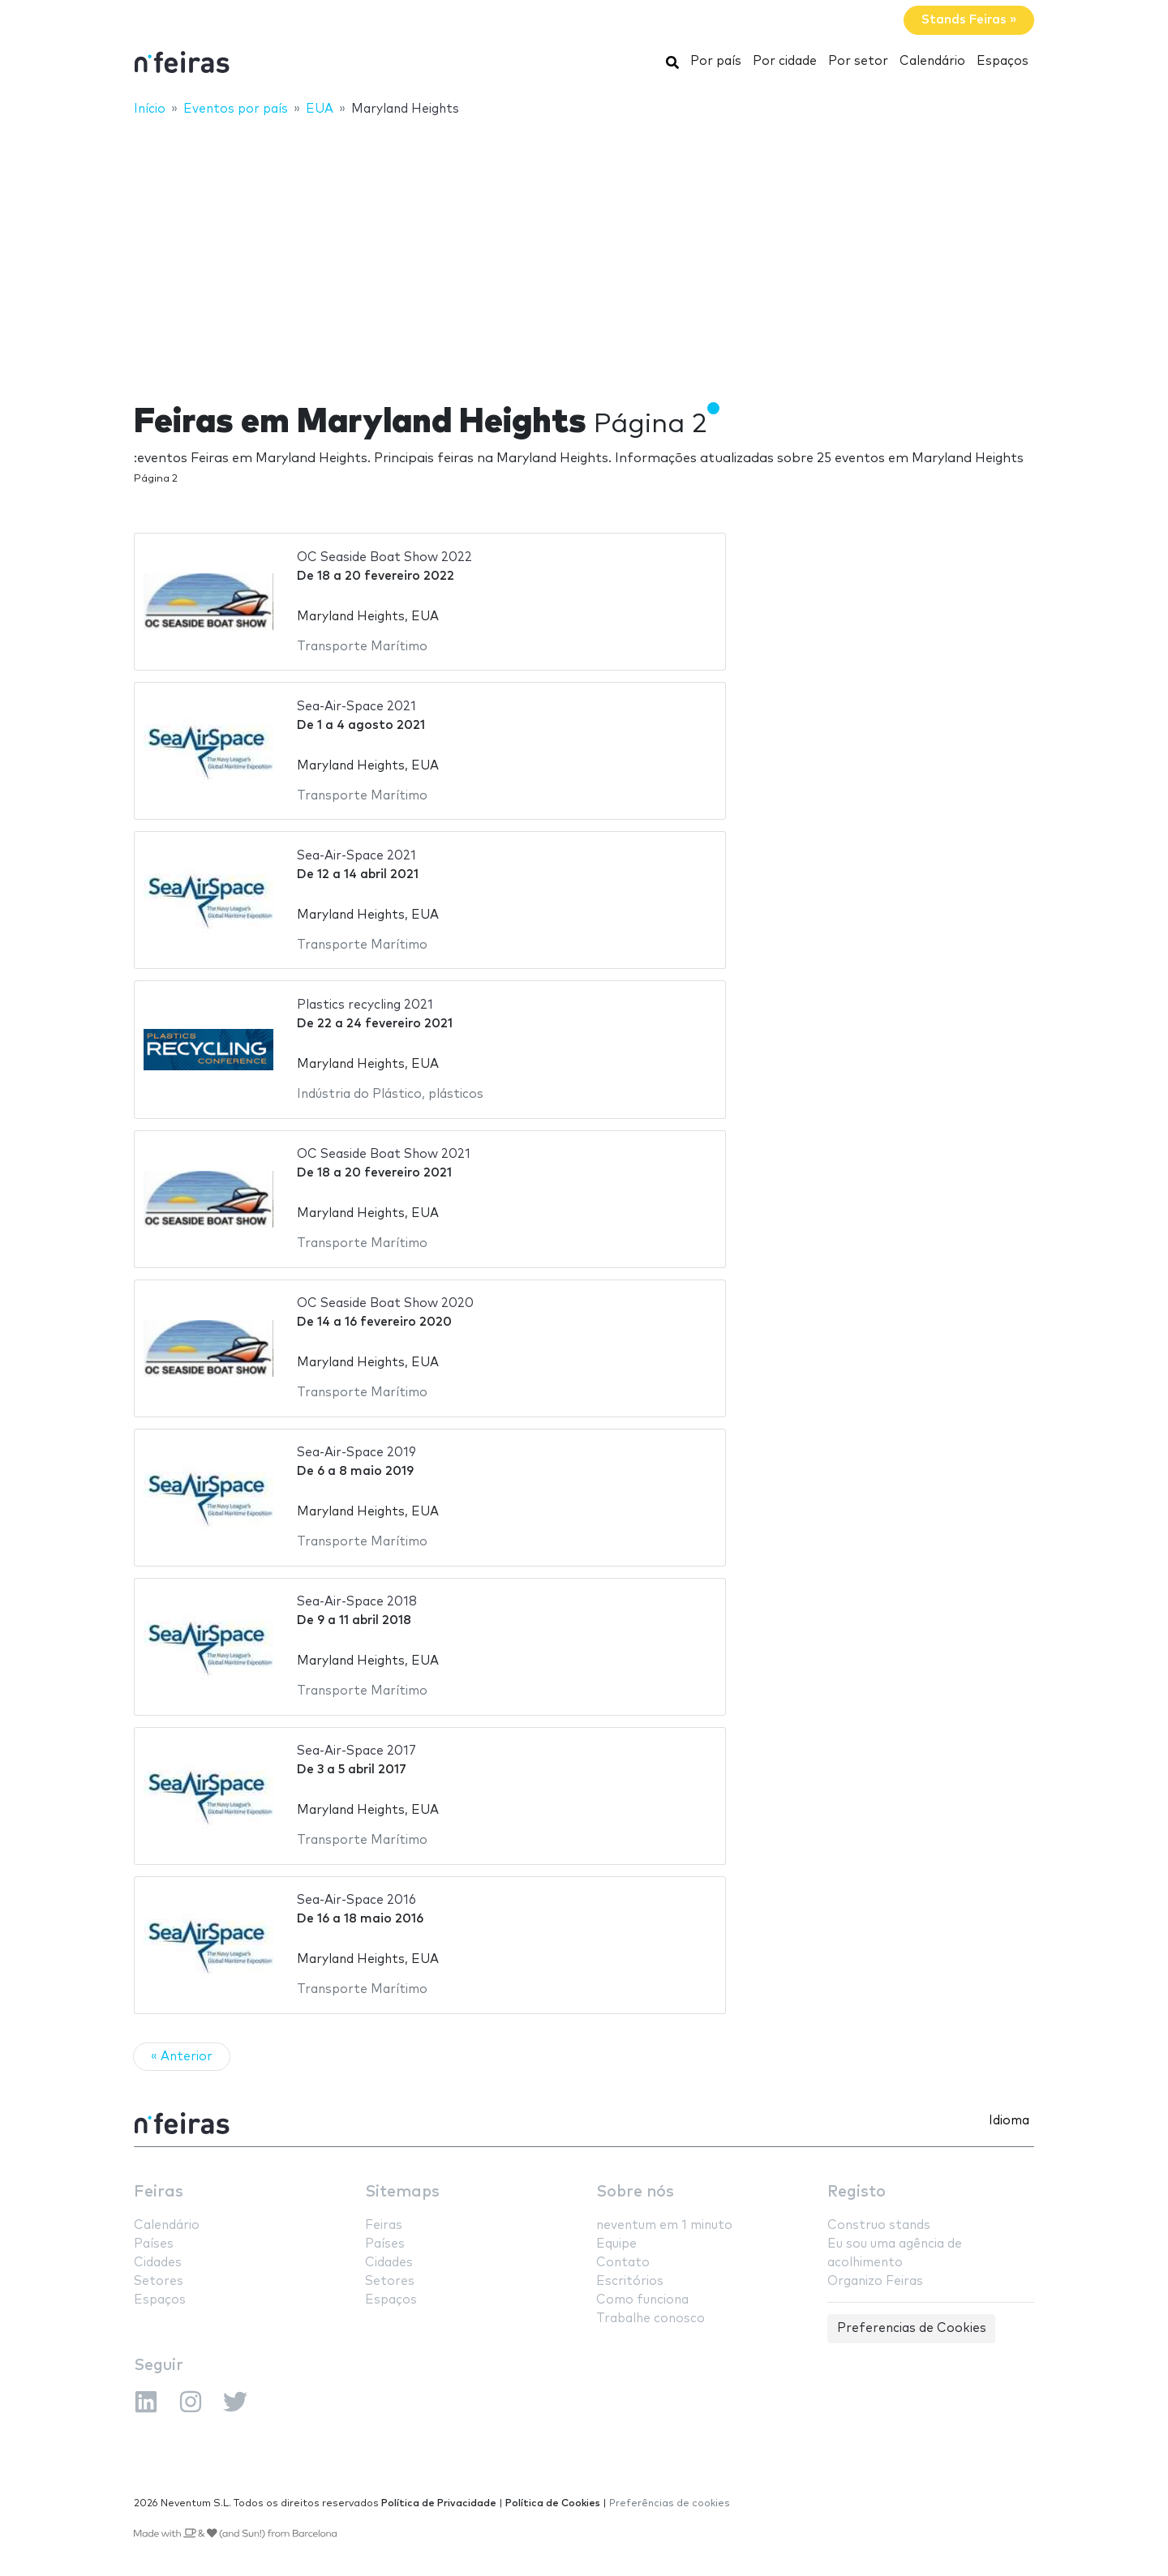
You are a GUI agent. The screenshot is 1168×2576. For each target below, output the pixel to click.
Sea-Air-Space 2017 (356, 1751)
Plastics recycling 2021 (365, 1005)
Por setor (858, 61)
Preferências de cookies (669, 2503)
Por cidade (785, 61)
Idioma (1009, 2121)
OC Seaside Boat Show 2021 (383, 1154)
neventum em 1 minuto (664, 2225)
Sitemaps (402, 2192)
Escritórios (629, 2281)
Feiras (158, 2192)
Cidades (158, 2263)
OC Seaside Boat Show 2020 (385, 1303)
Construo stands (878, 2225)
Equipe (616, 2244)
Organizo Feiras (875, 2281)
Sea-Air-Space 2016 (356, 1900)
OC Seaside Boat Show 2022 (384, 557)
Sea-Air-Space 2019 (356, 1453)
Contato (623, 2263)
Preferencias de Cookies (911, 2328)
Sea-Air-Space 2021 (356, 707)
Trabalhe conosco (650, 2318)
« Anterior (182, 2057)
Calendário (932, 61)
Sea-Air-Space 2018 (357, 1602)
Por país (715, 61)
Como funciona (642, 2300)
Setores (158, 2281)
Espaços (1002, 61)
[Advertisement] (584, 248)
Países (154, 2244)
